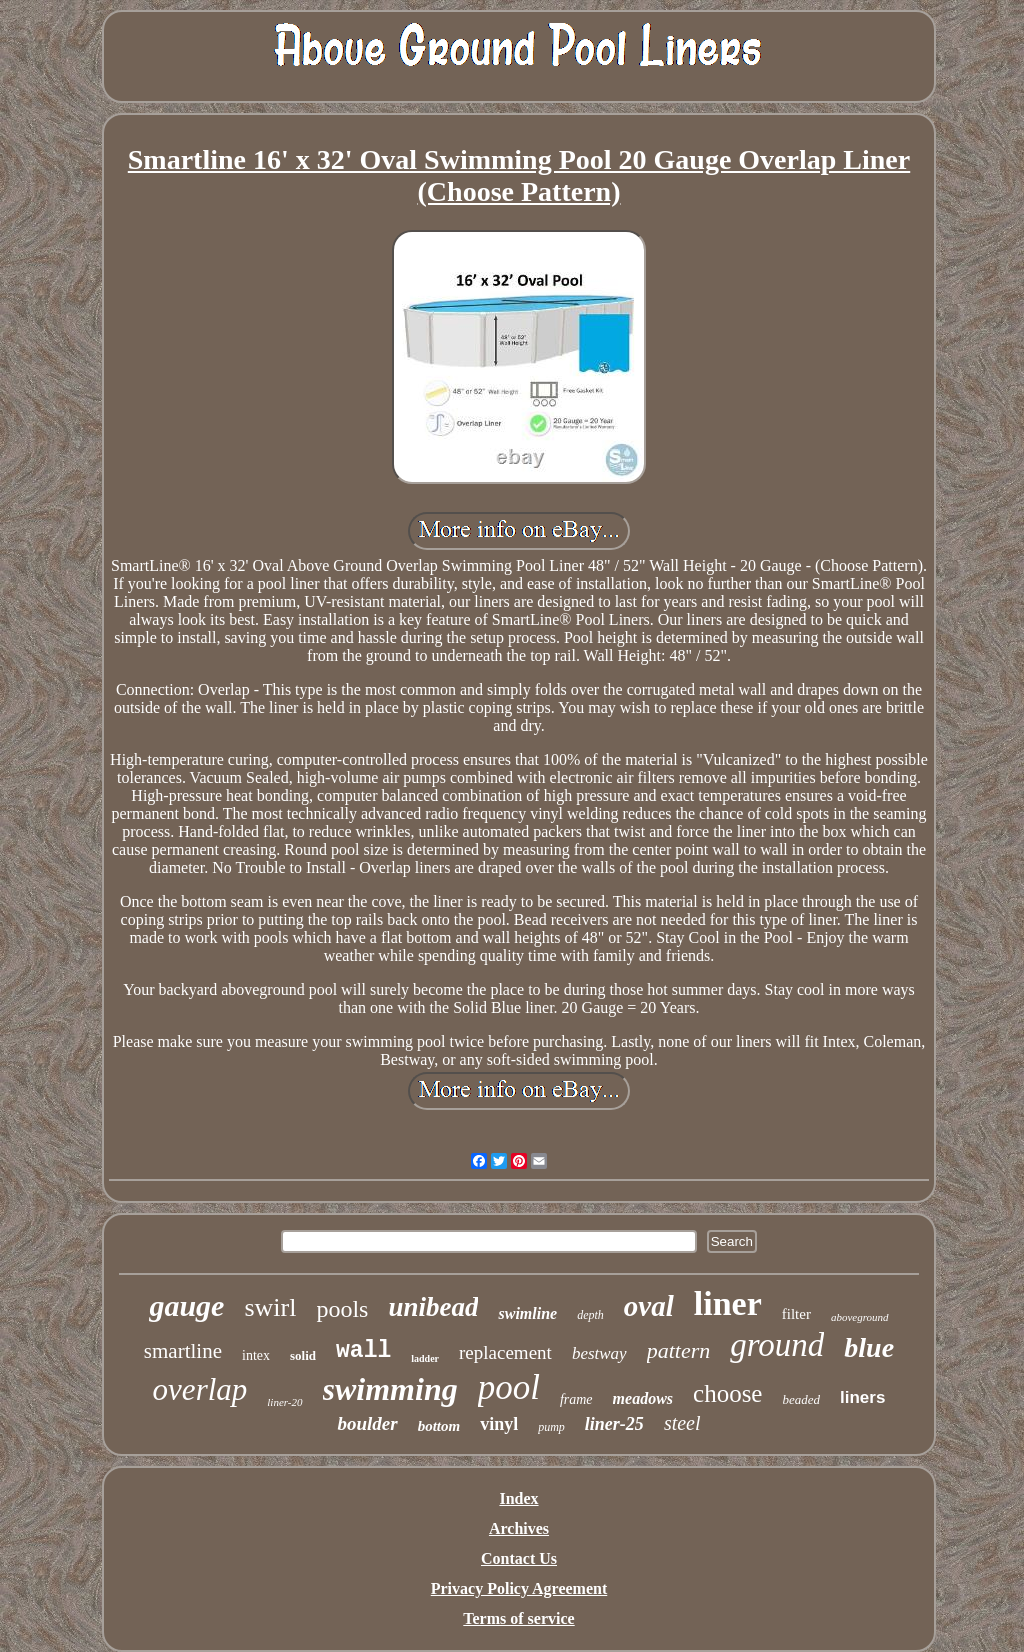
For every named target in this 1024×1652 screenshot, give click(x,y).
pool (509, 1387)
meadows (643, 1398)
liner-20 (284, 1402)
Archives (519, 1528)
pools (342, 1309)
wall (363, 1351)
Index (518, 1498)
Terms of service (518, 1618)
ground (777, 1345)
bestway (599, 1353)
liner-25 (614, 1424)
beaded (801, 1399)
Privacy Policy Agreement (519, 1588)
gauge (186, 1305)
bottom (439, 1426)
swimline (527, 1313)
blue (869, 1347)
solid (303, 1355)
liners (862, 1397)
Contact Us (519, 1558)
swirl (270, 1307)
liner (728, 1303)
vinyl (499, 1424)
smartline (183, 1351)
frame (576, 1399)
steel (682, 1423)
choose (727, 1393)
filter (796, 1314)
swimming (390, 1389)
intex (256, 1355)
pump (551, 1427)
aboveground (860, 1317)
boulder (367, 1423)
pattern (679, 1350)
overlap (200, 1389)
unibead (433, 1307)
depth (590, 1315)
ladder (425, 1358)
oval (649, 1306)
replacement (505, 1352)
